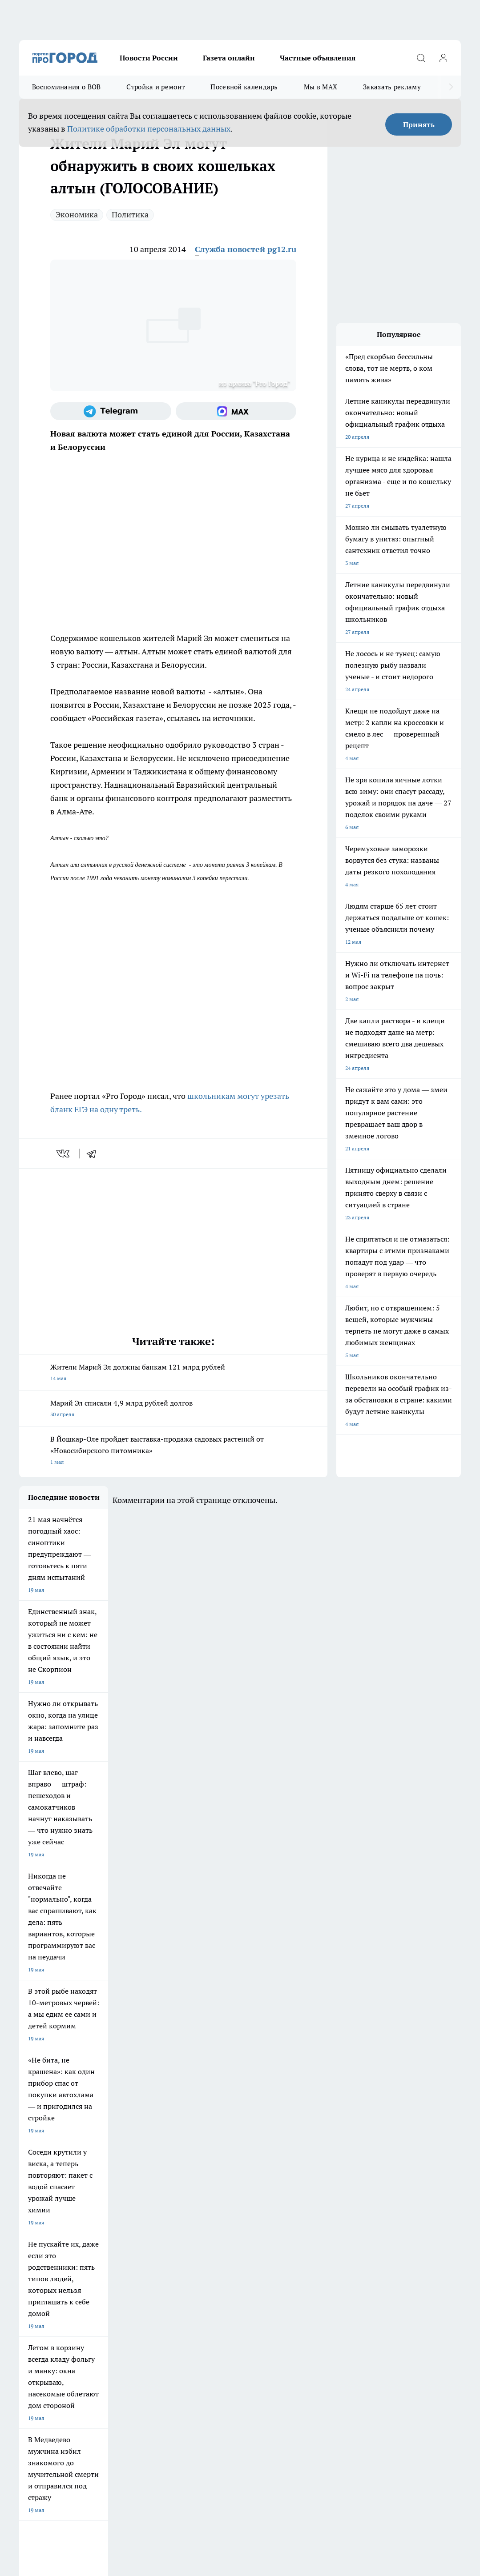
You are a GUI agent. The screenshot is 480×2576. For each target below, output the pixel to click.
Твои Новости (36, 2212)
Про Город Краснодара (192, 2233)
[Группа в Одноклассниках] (410, 2214)
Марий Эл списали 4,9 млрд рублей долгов (173, 1409)
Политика (130, 214)
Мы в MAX (320, 87)
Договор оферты (40, 2267)
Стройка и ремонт (155, 87)
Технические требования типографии (176, 2267)
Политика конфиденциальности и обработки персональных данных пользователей (123, 2439)
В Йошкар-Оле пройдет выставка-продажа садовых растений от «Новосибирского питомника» (173, 1451)
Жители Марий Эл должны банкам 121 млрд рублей (173, 1373)
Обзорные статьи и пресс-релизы (284, 2267)
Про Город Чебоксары (46, 2199)
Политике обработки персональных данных (148, 129)
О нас (26, 2279)
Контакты (142, 2279)
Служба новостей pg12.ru (245, 249)
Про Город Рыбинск (188, 2212)
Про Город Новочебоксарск (125, 2199)
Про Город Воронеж (261, 2199)
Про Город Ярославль (191, 2199)
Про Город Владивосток (121, 2233)
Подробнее (380, 2426)
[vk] (64, 1153)
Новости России (149, 57)
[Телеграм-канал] (110, 411)
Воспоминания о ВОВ (66, 87)
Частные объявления (317, 57)
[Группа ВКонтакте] (388, 2214)
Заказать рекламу (392, 87)
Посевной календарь (244, 87)
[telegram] (94, 1153)
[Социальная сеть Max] (236, 411)
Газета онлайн (229, 57)
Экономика (77, 214)
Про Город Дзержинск (46, 2233)
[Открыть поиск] (421, 58)
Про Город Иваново (332, 2199)
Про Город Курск (112, 2212)
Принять (419, 124)
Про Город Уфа (254, 2212)
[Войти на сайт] (443, 58)
